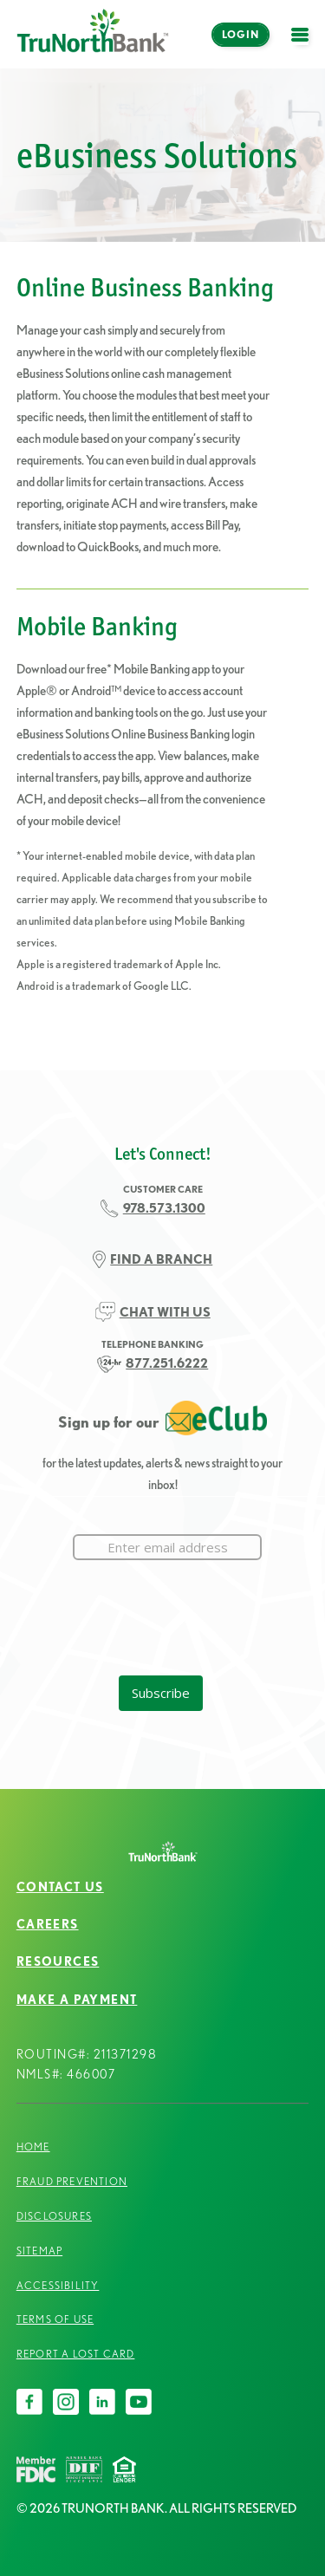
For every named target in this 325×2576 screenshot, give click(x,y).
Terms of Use (55, 2319)
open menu (304, 44)
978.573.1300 (164, 1207)
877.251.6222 (167, 1363)
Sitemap (39, 2250)
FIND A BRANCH (161, 1259)
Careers (47, 1924)
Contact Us (60, 1887)
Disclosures (54, 2215)
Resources (58, 1961)
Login (240, 34)
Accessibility (58, 2285)
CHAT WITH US (165, 1311)
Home (33, 2146)
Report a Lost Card (75, 2353)
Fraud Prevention (71, 2181)
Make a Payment (77, 2000)
